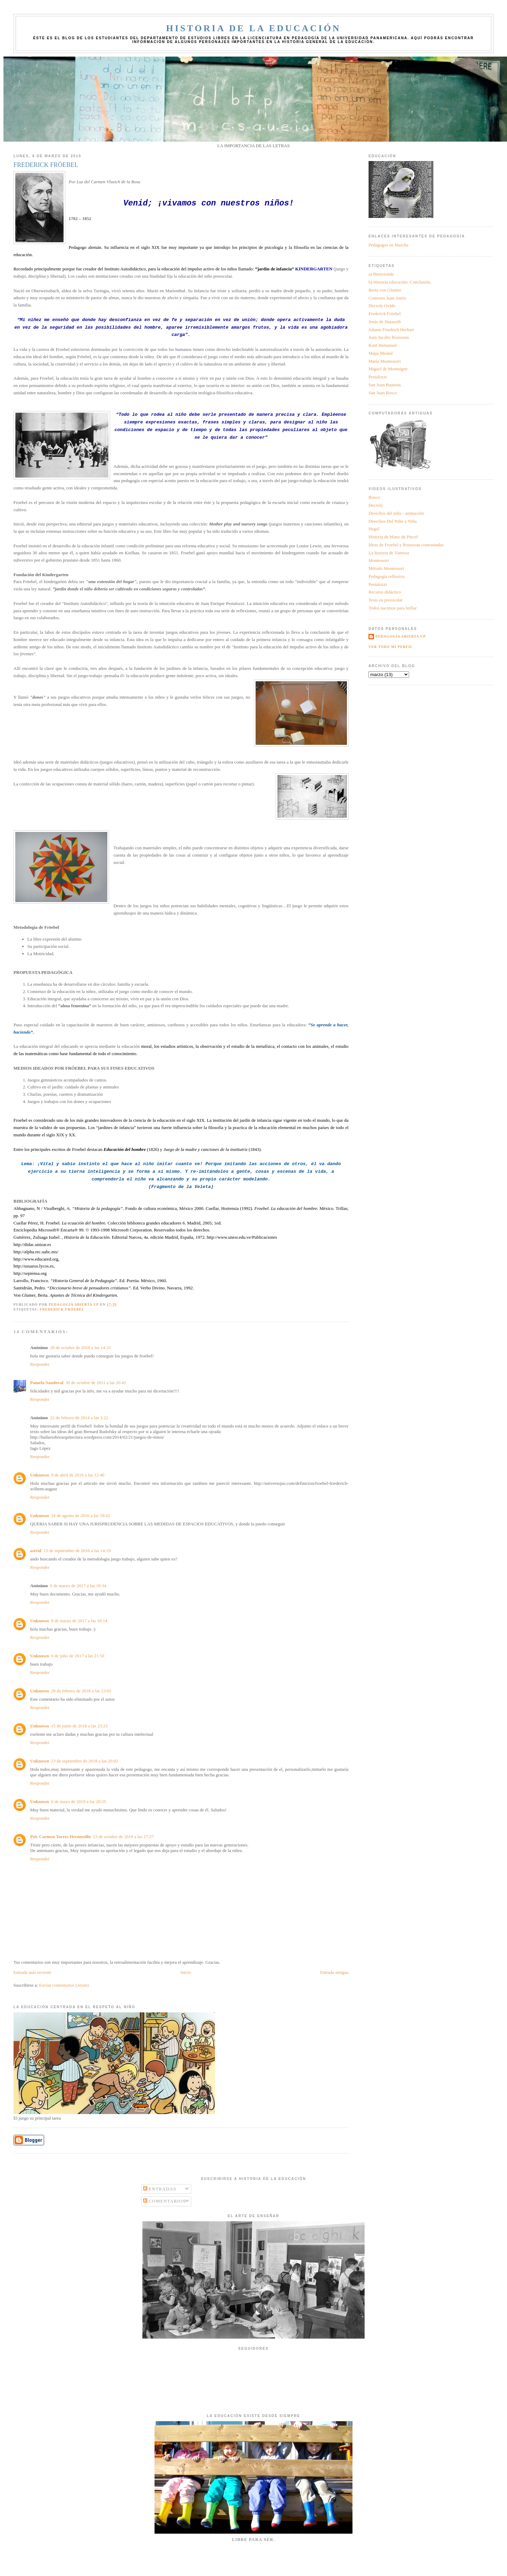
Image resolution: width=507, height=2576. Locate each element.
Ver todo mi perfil (390, 647)
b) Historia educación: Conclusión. (399, 282)
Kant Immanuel (382, 345)
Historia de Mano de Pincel (393, 536)
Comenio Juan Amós (387, 298)
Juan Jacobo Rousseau (388, 337)
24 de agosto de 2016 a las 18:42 (80, 1515)
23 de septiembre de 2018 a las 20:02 (84, 1760)
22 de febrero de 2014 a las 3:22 (79, 1417)
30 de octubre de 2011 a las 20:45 (96, 1382)
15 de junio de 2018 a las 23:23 (79, 1725)
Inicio (186, 1972)
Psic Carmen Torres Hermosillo (60, 1836)
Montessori (378, 560)
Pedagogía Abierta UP (400, 636)
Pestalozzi (377, 376)
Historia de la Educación (253, 28)
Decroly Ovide (381, 305)
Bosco (374, 497)
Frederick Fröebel (62, 1309)
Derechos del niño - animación (396, 513)
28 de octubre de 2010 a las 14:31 (80, 1347)
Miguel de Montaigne (388, 368)
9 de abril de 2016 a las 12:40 (77, 1475)
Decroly (375, 505)
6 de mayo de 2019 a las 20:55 (78, 1801)
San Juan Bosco (382, 392)
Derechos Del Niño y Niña (392, 521)
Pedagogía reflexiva (386, 576)
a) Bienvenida (381, 274)
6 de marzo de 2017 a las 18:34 (78, 1585)
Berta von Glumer (384, 290)
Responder (40, 1364)
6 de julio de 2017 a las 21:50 (77, 1655)
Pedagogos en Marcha (388, 244)
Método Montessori (386, 568)
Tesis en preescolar (385, 600)
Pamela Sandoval (47, 1382)
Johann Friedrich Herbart (391, 329)
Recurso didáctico (384, 592)
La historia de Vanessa (388, 552)
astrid (36, 1550)
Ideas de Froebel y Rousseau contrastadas (405, 544)
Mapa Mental (380, 353)
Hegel (373, 528)
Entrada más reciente (32, 1972)
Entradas (159, 2188)
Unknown (39, 1475)
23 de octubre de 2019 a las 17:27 (123, 1836)
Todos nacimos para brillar (392, 608)
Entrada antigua (334, 1972)
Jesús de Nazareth (384, 321)
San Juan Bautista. (385, 384)
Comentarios (164, 2201)
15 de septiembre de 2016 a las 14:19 (76, 1550)
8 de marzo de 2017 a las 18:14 (79, 1620)
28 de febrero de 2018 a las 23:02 (81, 1690)
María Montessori (384, 361)
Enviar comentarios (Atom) (64, 1985)
